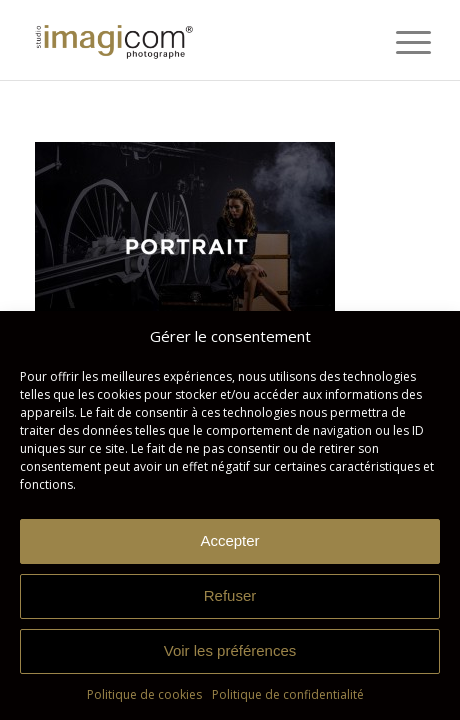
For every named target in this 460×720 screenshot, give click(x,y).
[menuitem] (398, 42)
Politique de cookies (144, 694)
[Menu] (398, 42)
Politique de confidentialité (288, 694)
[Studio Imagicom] (191, 40)
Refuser (230, 595)
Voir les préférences (230, 650)
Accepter (229, 540)
